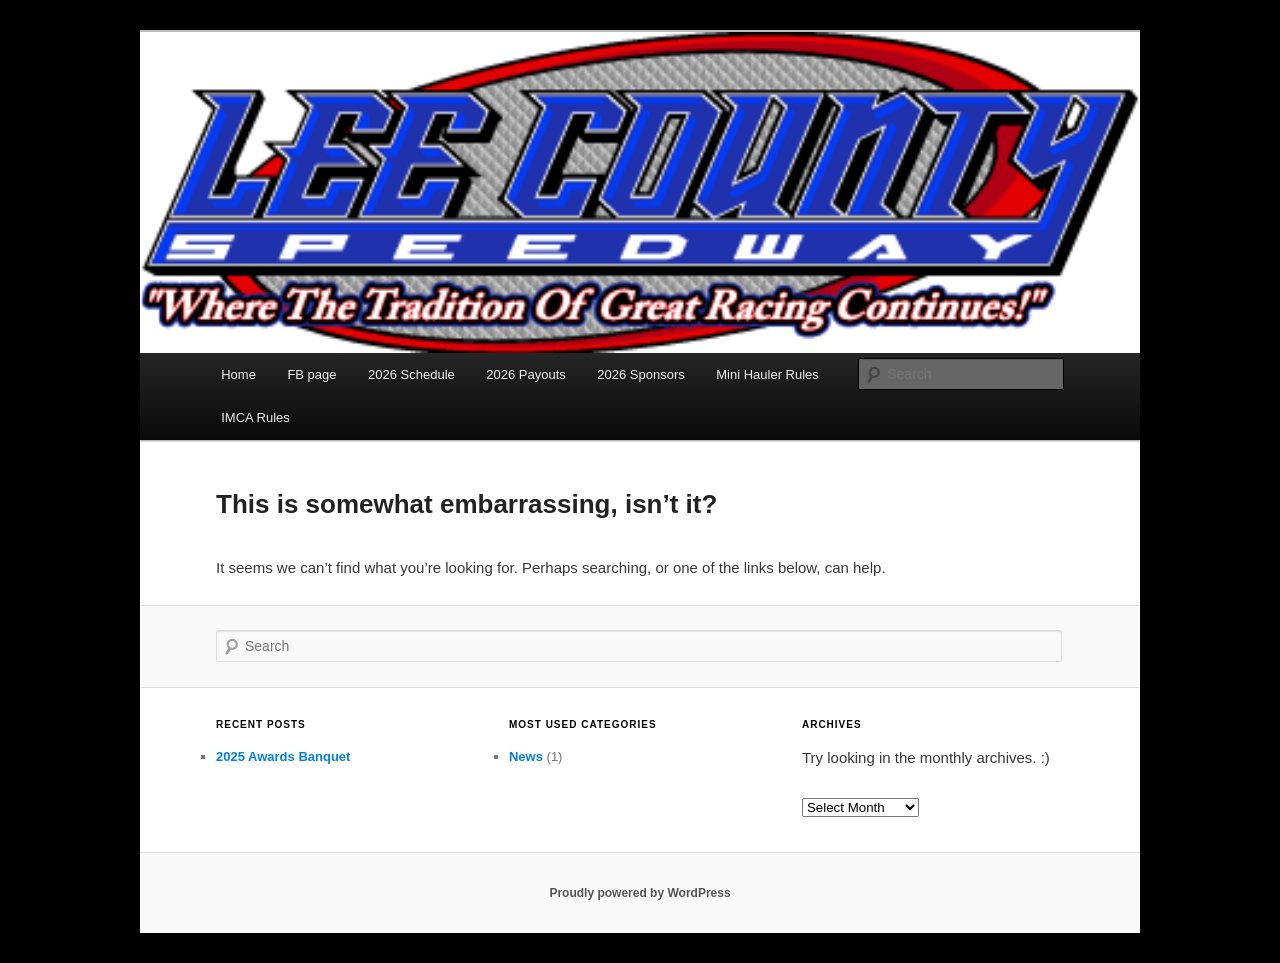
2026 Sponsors (640, 374)
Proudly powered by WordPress (639, 893)
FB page (311, 374)
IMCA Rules (255, 417)
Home (238, 374)
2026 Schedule (411, 374)
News (526, 756)
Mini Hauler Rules (767, 374)
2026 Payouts (526, 374)
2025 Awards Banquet (283, 756)
